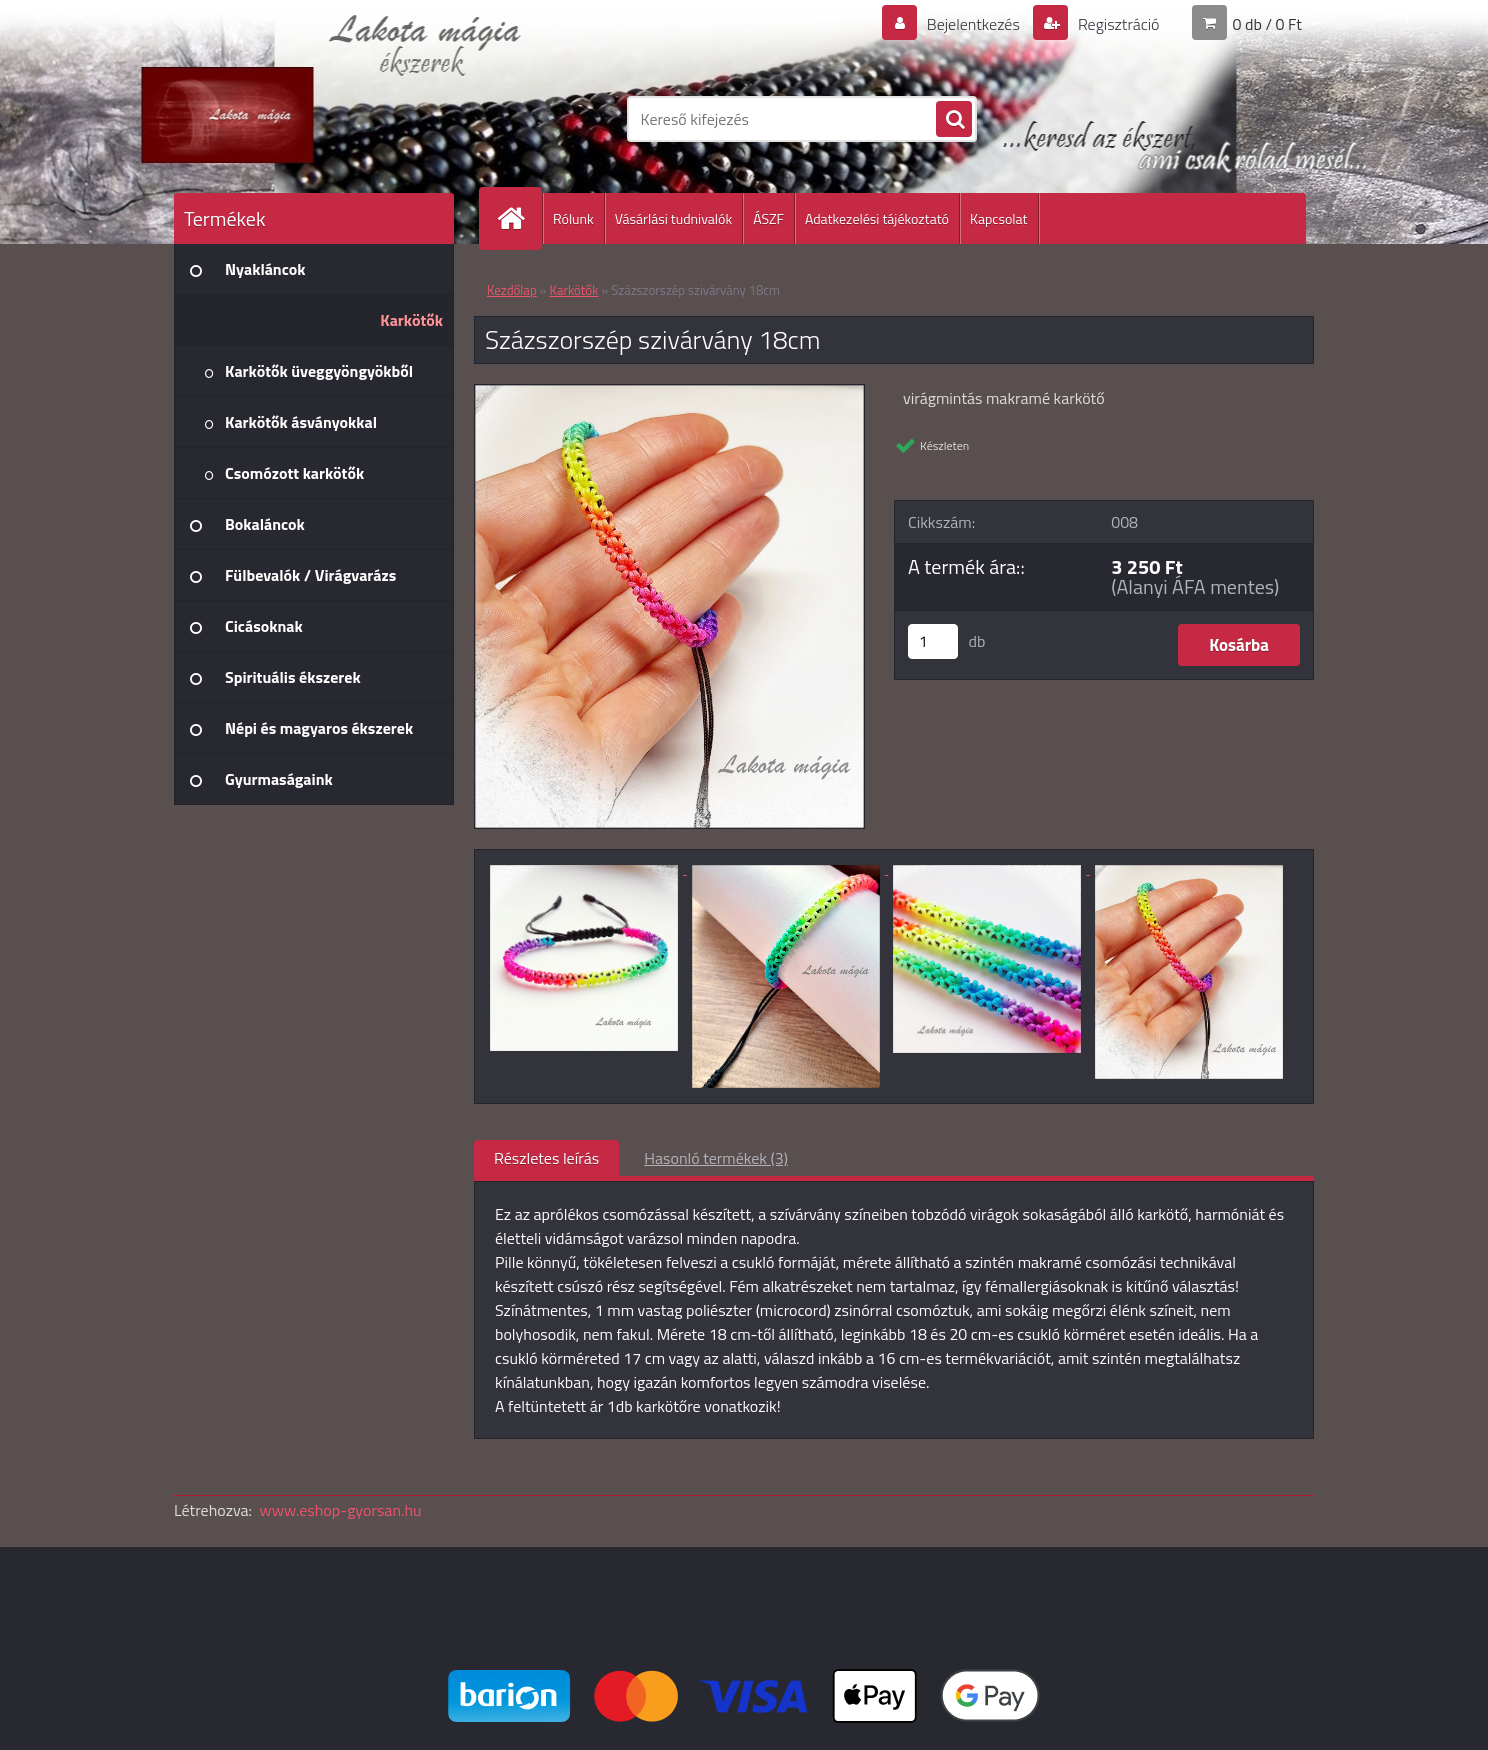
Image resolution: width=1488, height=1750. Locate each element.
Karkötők (574, 290)
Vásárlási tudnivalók (673, 218)
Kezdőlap (512, 290)
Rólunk (573, 218)
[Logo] (311, 119)
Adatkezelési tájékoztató (877, 218)
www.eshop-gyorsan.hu (341, 1510)
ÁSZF (768, 218)
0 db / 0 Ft (1267, 24)
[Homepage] (519, 218)
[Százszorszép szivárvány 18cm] (669, 393)
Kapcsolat (999, 218)
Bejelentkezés (973, 24)
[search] (954, 120)
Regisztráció (1116, 24)
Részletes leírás (546, 1158)
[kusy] (933, 641)
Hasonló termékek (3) (716, 1158)
